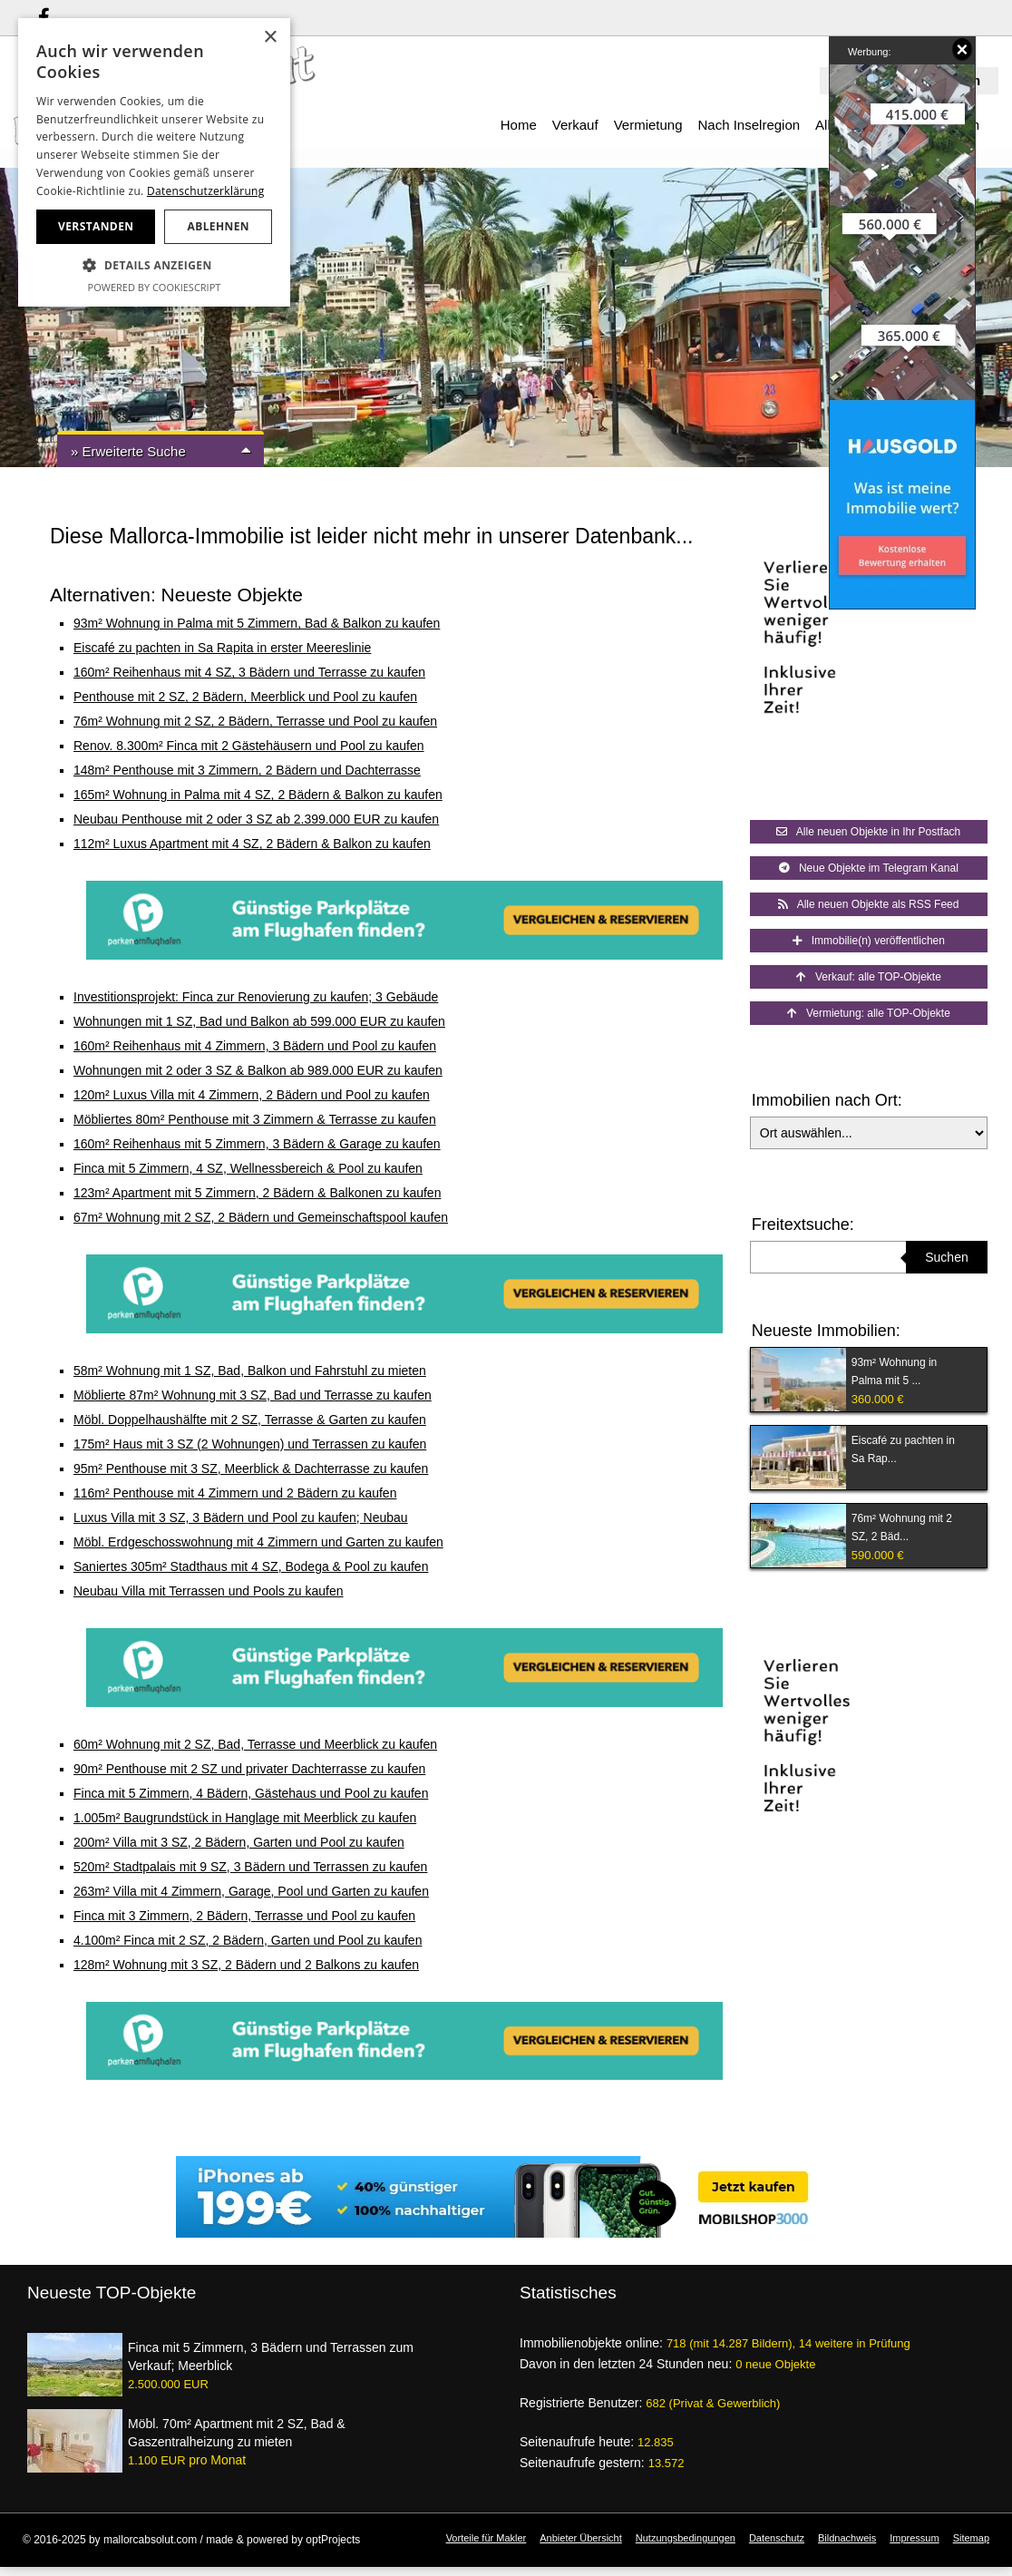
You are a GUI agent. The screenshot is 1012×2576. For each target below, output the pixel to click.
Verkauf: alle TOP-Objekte (868, 977)
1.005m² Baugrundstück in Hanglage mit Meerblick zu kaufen (244, 1817)
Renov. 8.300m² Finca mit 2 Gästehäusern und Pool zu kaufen (248, 745)
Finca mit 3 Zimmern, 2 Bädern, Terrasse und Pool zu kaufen (244, 1915)
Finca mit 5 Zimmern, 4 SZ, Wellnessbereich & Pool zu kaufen (248, 1168)
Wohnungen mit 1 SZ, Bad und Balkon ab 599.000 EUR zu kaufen (259, 1021)
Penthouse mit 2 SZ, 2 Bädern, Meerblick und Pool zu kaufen (245, 696)
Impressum (914, 2537)
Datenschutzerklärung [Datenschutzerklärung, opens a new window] (206, 191)
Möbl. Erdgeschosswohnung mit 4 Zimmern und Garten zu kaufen (258, 1542)
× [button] (270, 37)
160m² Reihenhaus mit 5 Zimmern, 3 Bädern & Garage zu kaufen (257, 1144)
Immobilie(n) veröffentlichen (869, 940)
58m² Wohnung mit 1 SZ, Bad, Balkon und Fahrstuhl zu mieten (249, 1370)
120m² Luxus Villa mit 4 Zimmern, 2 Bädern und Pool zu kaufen (251, 1095)
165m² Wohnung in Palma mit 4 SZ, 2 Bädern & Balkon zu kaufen (258, 794)
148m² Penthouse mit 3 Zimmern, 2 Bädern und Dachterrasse (247, 770)
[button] (154, 266)
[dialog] (154, 162)
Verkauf (575, 124)
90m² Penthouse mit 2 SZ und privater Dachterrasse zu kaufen (249, 1768)
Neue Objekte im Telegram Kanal (868, 868)
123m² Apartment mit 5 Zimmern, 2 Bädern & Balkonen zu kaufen (257, 1193)
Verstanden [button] (95, 226)
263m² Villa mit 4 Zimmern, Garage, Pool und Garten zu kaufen (251, 1891)
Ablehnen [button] (218, 226)
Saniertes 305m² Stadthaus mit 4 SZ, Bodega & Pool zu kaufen (250, 1566)
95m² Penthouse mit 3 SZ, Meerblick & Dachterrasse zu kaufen (250, 1468)
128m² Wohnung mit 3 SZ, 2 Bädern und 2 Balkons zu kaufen (246, 1964)
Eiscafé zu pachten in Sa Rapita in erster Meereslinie (222, 647)
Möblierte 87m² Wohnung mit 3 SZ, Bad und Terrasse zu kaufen (252, 1395)
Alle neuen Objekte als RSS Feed (868, 904)
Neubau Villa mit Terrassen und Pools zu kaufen (208, 1591)
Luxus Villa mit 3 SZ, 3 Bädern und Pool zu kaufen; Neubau (240, 1517)
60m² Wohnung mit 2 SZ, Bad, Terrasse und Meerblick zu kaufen (255, 1744)
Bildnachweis (847, 2537)
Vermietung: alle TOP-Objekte (868, 1013)
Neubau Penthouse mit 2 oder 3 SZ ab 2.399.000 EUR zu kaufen (256, 819)
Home (519, 124)
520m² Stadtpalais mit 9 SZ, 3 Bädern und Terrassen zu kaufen (250, 1866)
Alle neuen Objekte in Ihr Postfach (868, 831)
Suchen (946, 1257)
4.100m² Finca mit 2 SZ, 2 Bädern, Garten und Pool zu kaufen (247, 1940)
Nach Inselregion (749, 124)
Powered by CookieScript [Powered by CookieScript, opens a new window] (154, 287)
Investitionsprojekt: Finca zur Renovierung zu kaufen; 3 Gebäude (255, 997)
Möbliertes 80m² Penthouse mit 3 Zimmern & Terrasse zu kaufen (254, 1119)
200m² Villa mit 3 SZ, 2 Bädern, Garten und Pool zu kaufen (238, 1842)
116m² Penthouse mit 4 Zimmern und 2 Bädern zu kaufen (234, 1493)
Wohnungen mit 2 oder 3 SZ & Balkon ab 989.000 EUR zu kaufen (258, 1070)
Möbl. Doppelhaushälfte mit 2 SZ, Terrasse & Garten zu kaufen (249, 1419)
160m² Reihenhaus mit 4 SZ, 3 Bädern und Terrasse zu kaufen (249, 672)
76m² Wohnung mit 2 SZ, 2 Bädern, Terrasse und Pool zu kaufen (255, 721)
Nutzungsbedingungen (685, 2537)
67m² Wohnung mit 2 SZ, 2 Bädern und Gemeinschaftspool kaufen (260, 1217)
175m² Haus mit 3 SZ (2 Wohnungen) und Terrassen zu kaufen (249, 1444)
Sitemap (971, 2537)
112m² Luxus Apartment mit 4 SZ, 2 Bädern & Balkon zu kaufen (252, 843)
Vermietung (648, 124)
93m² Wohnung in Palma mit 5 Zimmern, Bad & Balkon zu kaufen (256, 623)
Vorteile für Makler (486, 2537)
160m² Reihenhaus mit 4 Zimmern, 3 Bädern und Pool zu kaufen (254, 1046)
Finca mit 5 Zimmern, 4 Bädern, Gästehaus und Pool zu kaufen (250, 1793)
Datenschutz (776, 2537)
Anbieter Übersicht (581, 2537)
